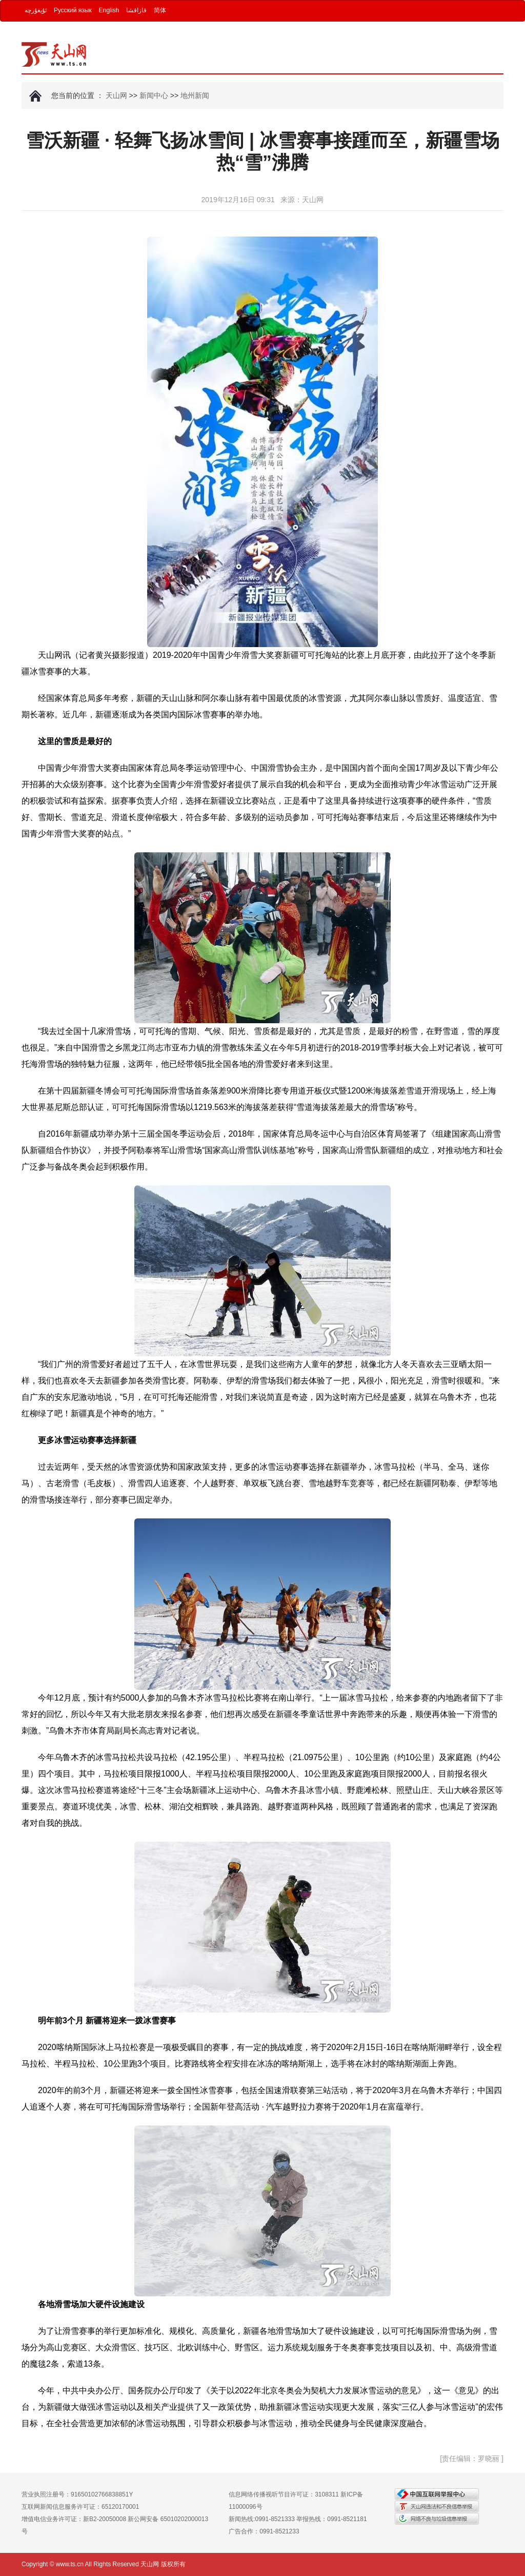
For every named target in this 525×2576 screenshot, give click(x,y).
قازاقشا (136, 10)
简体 (160, 10)
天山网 (116, 95)
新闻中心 (153, 95)
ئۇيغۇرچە (36, 10)
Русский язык (73, 10)
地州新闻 (194, 95)
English (109, 10)
